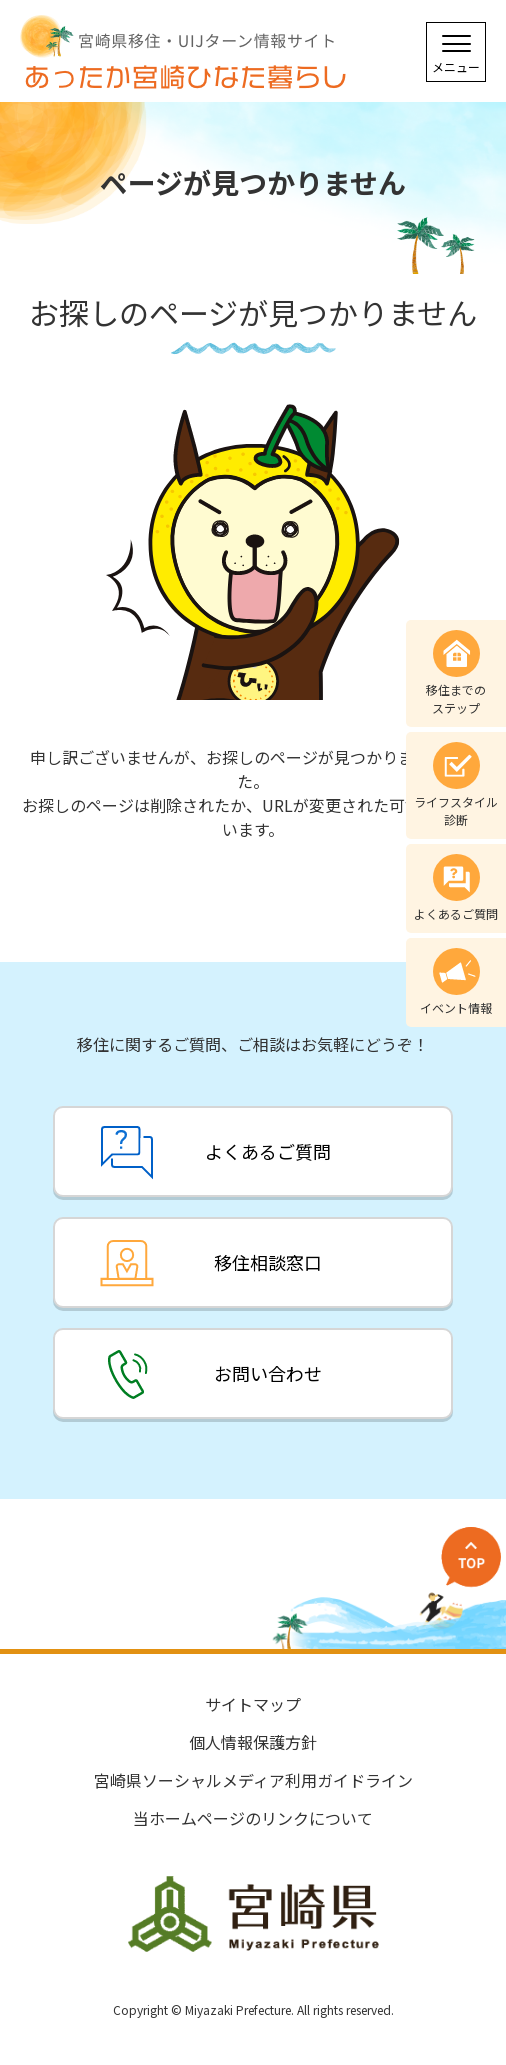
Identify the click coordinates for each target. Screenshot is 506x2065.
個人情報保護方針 (253, 1742)
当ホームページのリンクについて (253, 1818)
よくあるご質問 (268, 1151)
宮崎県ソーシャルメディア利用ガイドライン (253, 1780)
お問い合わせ (268, 1373)
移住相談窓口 (268, 1262)
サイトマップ (253, 1704)
